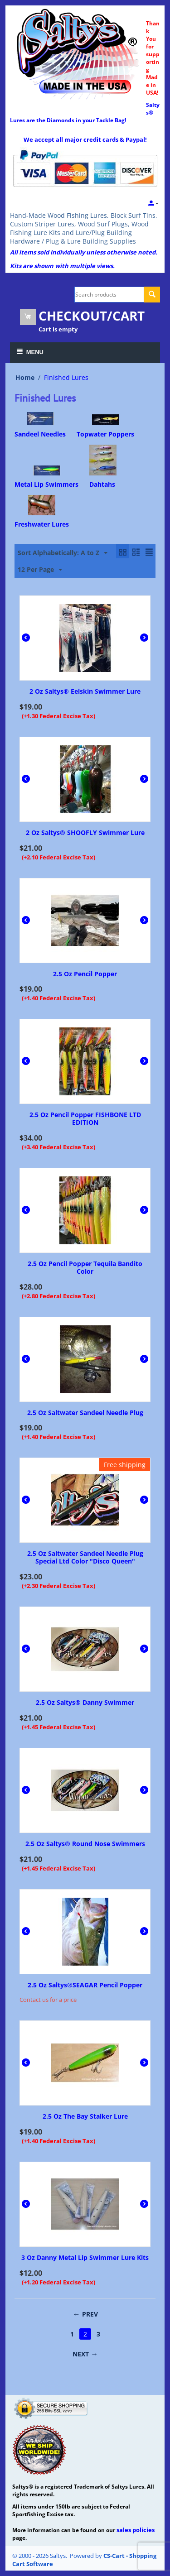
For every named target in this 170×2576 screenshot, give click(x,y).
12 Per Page (40, 570)
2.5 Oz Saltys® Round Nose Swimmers (85, 1844)
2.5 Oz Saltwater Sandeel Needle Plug (85, 1413)
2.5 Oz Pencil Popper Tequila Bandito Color (85, 1268)
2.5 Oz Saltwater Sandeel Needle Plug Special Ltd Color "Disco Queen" (85, 1557)
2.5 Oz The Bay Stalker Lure (85, 2116)
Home (24, 377)
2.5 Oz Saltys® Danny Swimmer (85, 1703)
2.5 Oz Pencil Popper (85, 974)
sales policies (136, 2530)
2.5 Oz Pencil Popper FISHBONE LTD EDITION (85, 1119)
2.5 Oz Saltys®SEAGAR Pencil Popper (85, 1985)
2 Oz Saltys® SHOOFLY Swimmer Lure (85, 833)
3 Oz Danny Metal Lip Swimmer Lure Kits (85, 2258)
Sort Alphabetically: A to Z (62, 553)
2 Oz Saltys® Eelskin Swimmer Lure (85, 692)
